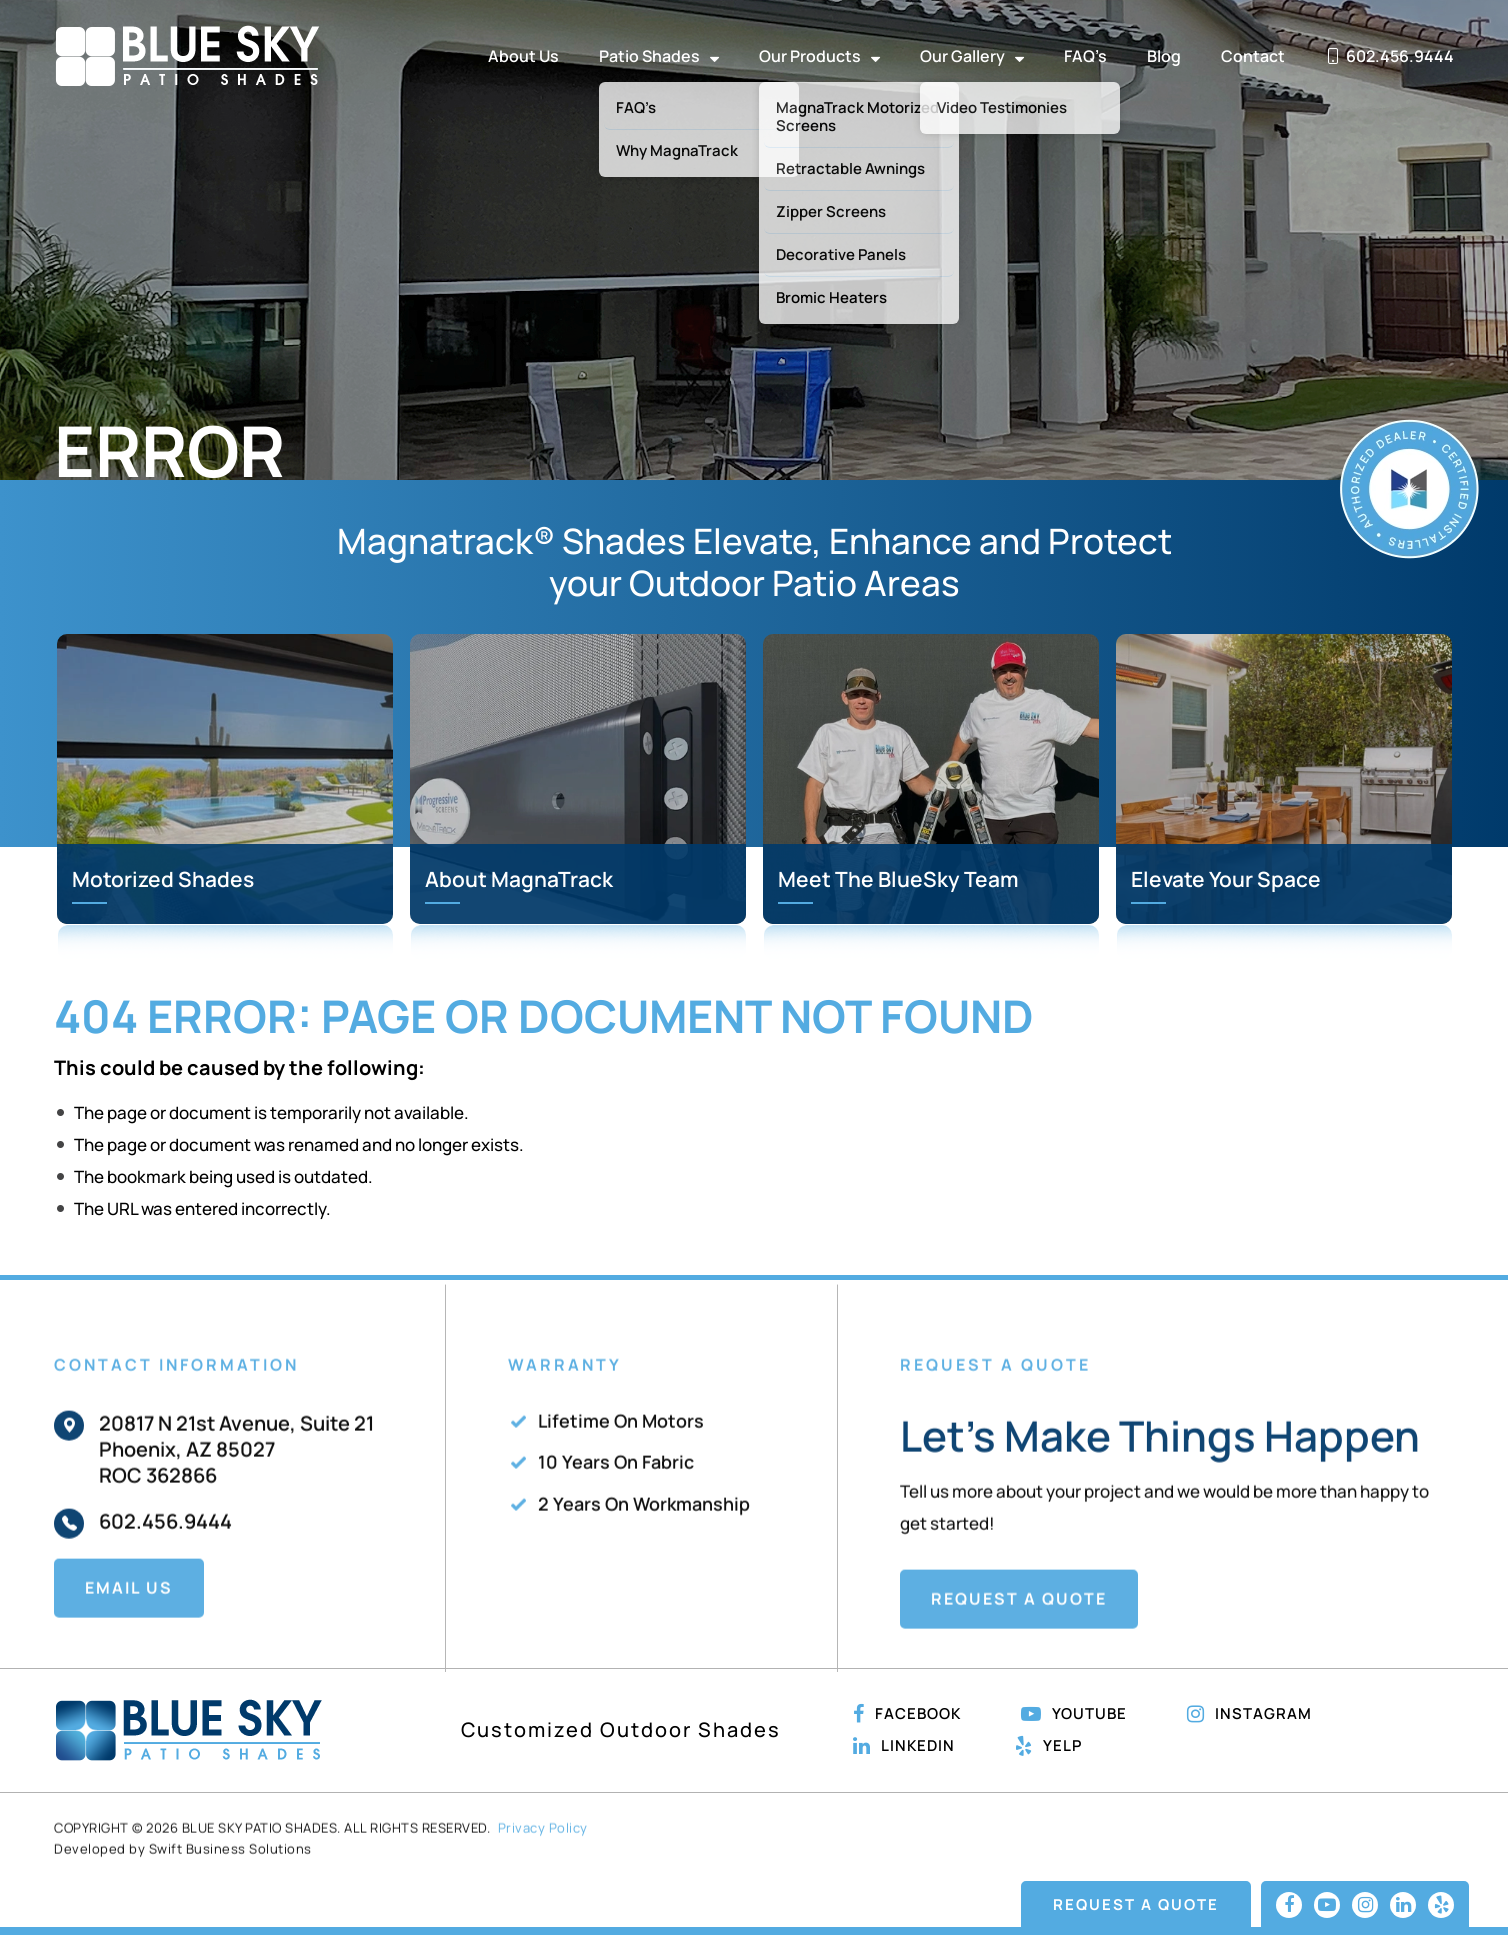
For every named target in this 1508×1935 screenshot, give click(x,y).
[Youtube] (1327, 1905)
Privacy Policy (543, 1872)
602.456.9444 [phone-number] (1389, 56)
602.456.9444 (165, 1564)
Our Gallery (972, 56)
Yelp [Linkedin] (1048, 1746)
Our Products (819, 56)
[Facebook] (1289, 1905)
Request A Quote (1019, 1643)
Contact (1253, 56)
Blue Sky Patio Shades (187, 56)
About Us (523, 56)
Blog (1164, 56)
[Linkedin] (1403, 1905)
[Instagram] (1365, 1905)
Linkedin (904, 1746)
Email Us (129, 1631)
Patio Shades (659, 56)
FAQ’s (1085, 56)
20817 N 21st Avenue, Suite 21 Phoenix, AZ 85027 (236, 1479)
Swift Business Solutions (230, 1892)
